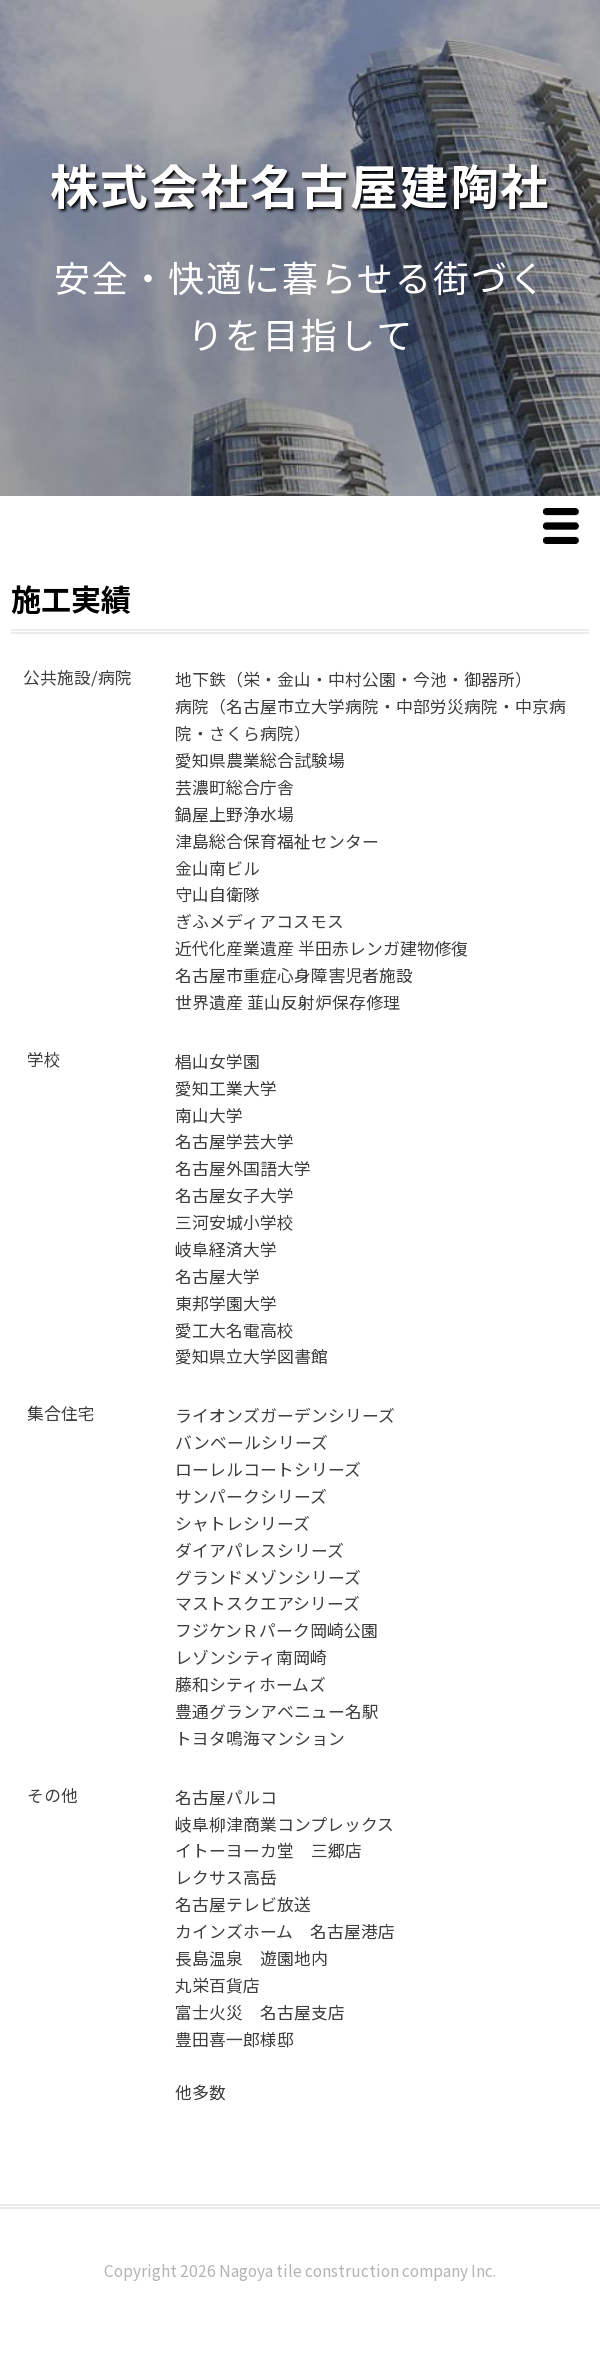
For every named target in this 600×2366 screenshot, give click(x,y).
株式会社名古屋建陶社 (300, 184)
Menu (566, 527)
